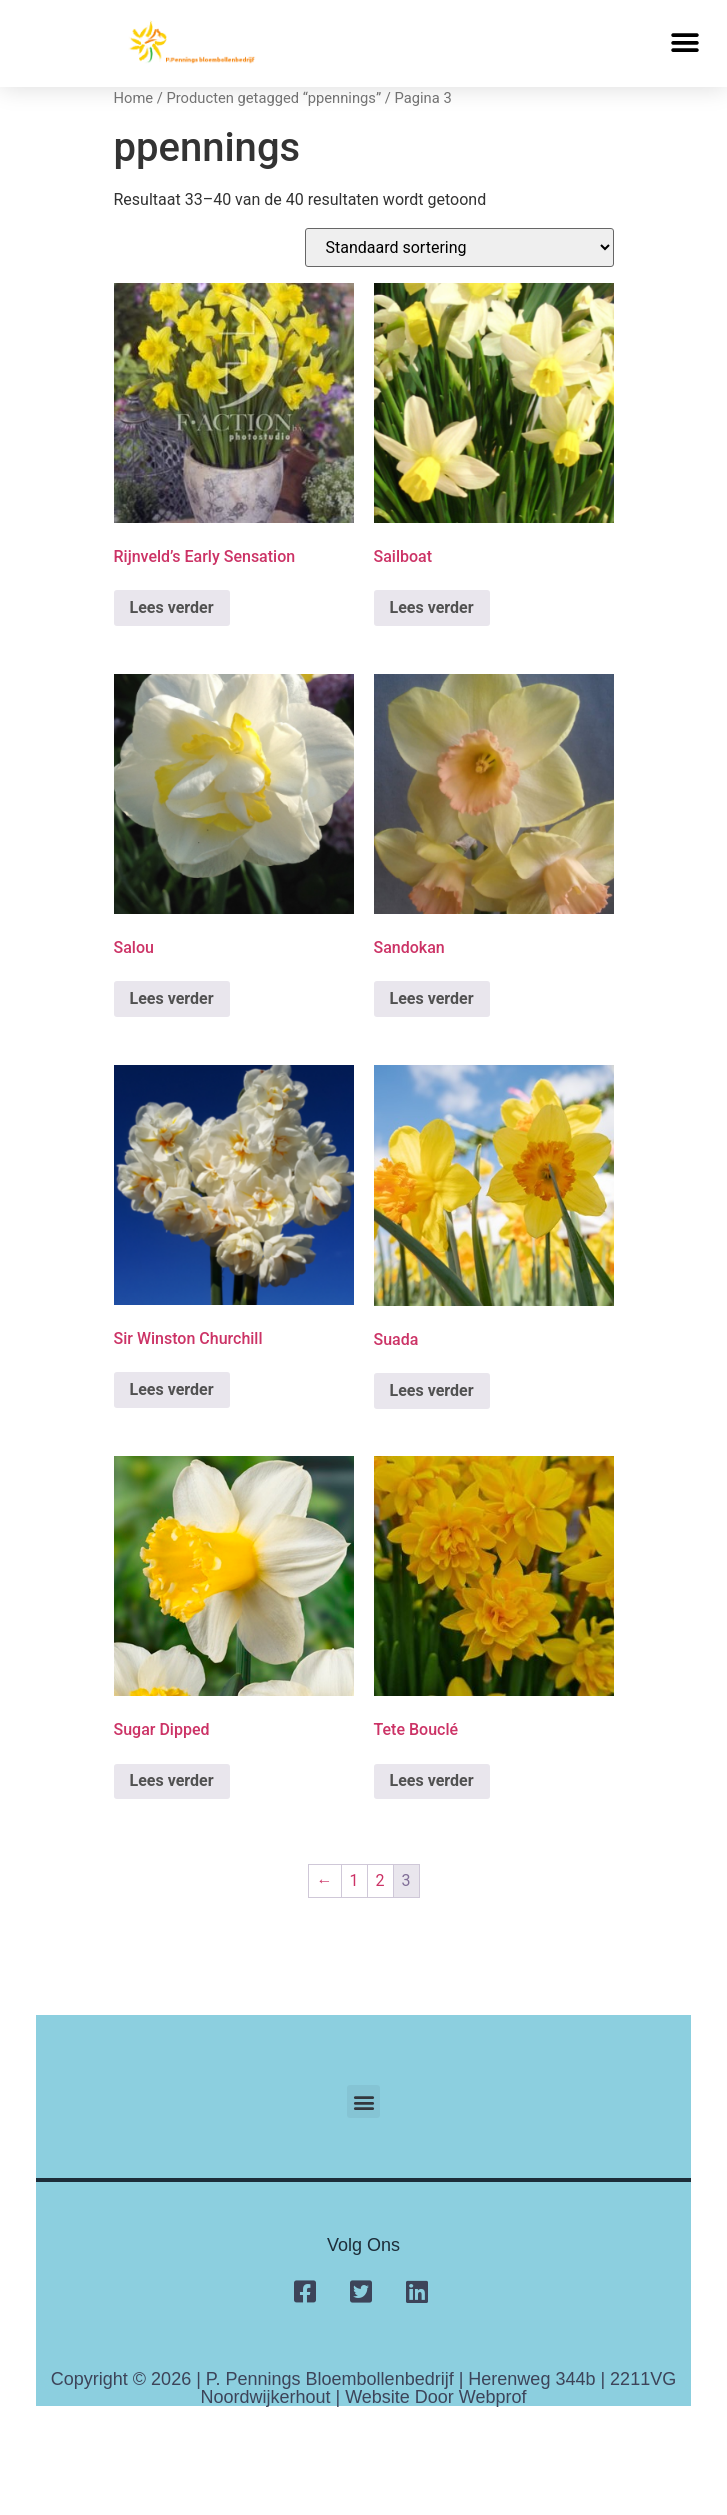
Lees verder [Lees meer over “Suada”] (432, 1390)
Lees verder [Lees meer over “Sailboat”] (432, 607)
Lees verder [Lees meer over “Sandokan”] (432, 998)
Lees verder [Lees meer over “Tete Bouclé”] (432, 1780)
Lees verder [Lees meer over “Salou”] (172, 998)
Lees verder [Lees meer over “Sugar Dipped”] (172, 1780)
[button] (684, 43)
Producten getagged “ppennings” (273, 98)
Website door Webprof (435, 2397)
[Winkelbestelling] (459, 247)
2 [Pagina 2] (380, 1880)
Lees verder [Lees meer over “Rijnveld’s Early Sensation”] (172, 607)
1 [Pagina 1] (354, 1880)
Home (134, 98)
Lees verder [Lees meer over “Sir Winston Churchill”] (172, 1389)
